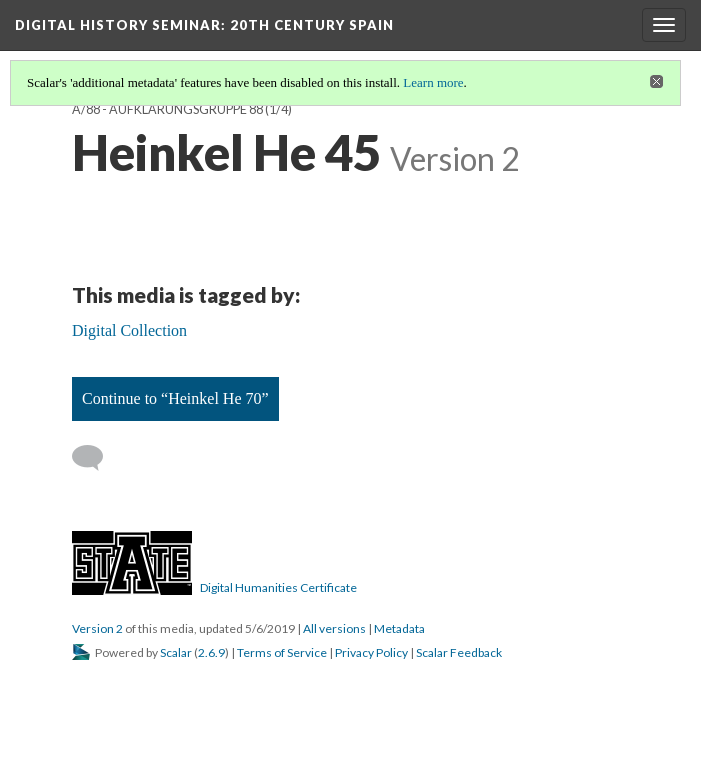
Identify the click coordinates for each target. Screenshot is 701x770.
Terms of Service (282, 652)
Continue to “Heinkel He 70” (175, 398)
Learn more (433, 82)
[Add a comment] (96, 458)
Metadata (399, 628)
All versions (334, 628)
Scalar (176, 652)
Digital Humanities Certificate (278, 587)
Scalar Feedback (459, 652)
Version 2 (97, 628)
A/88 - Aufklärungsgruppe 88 (167, 109)
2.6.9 (211, 652)
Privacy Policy (371, 652)
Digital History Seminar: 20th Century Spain (204, 25)
